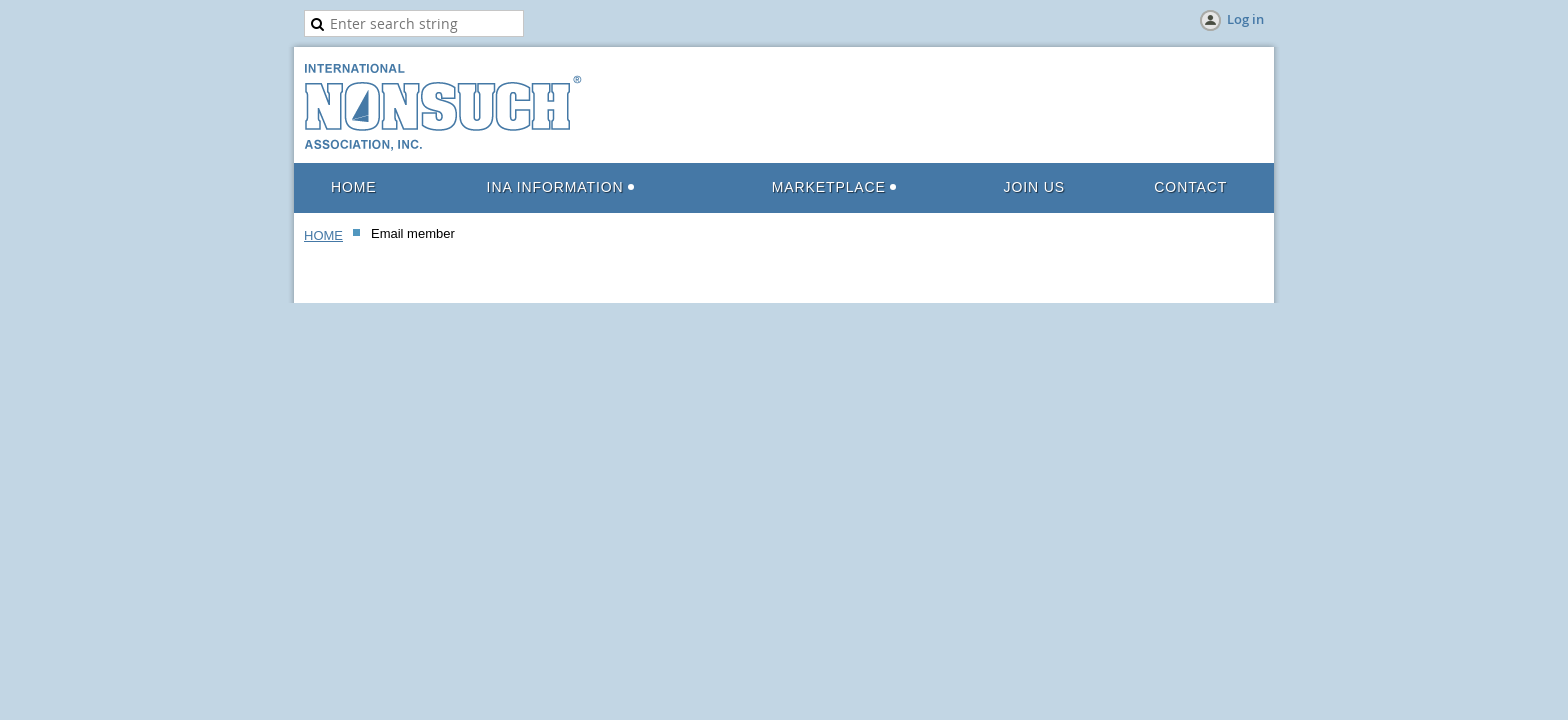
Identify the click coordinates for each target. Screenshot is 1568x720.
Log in (1245, 19)
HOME (323, 235)
